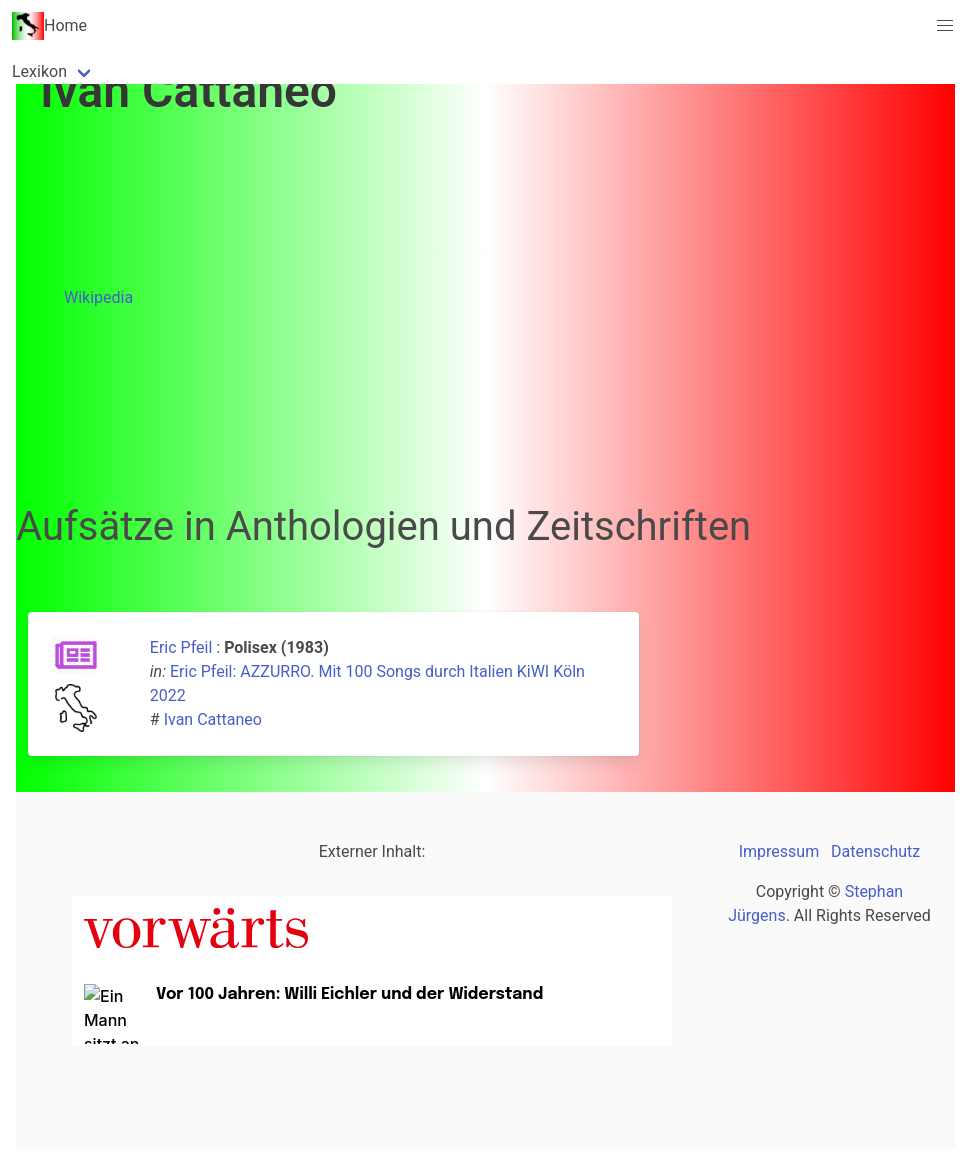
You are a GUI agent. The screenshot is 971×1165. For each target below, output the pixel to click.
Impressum (779, 851)
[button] (945, 26)
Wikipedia (98, 297)
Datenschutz (875, 851)
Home (49, 26)
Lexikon (39, 71)
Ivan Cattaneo (213, 719)
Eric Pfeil (181, 647)
